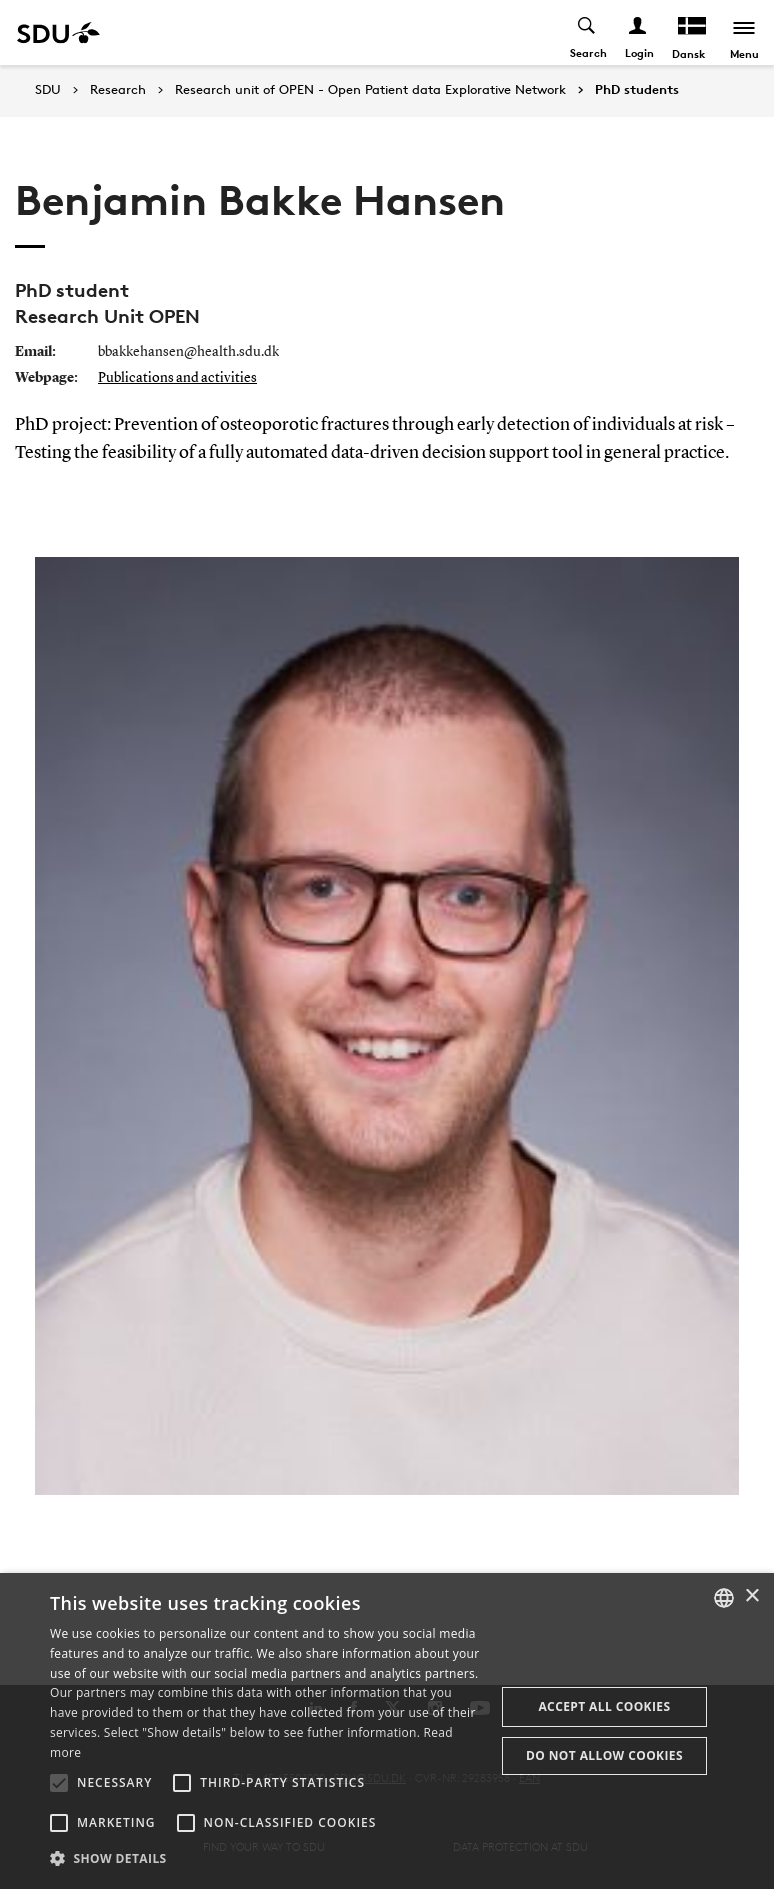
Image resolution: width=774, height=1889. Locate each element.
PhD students (637, 90)
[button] (59, 1783)
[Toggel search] (587, 32)
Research (118, 90)
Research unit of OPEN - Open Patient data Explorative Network (370, 90)
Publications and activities (177, 378)
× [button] (751, 1596)
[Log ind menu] (638, 32)
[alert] (387, 1731)
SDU (48, 89)
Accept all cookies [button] (604, 1706)
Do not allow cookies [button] (604, 1755)
